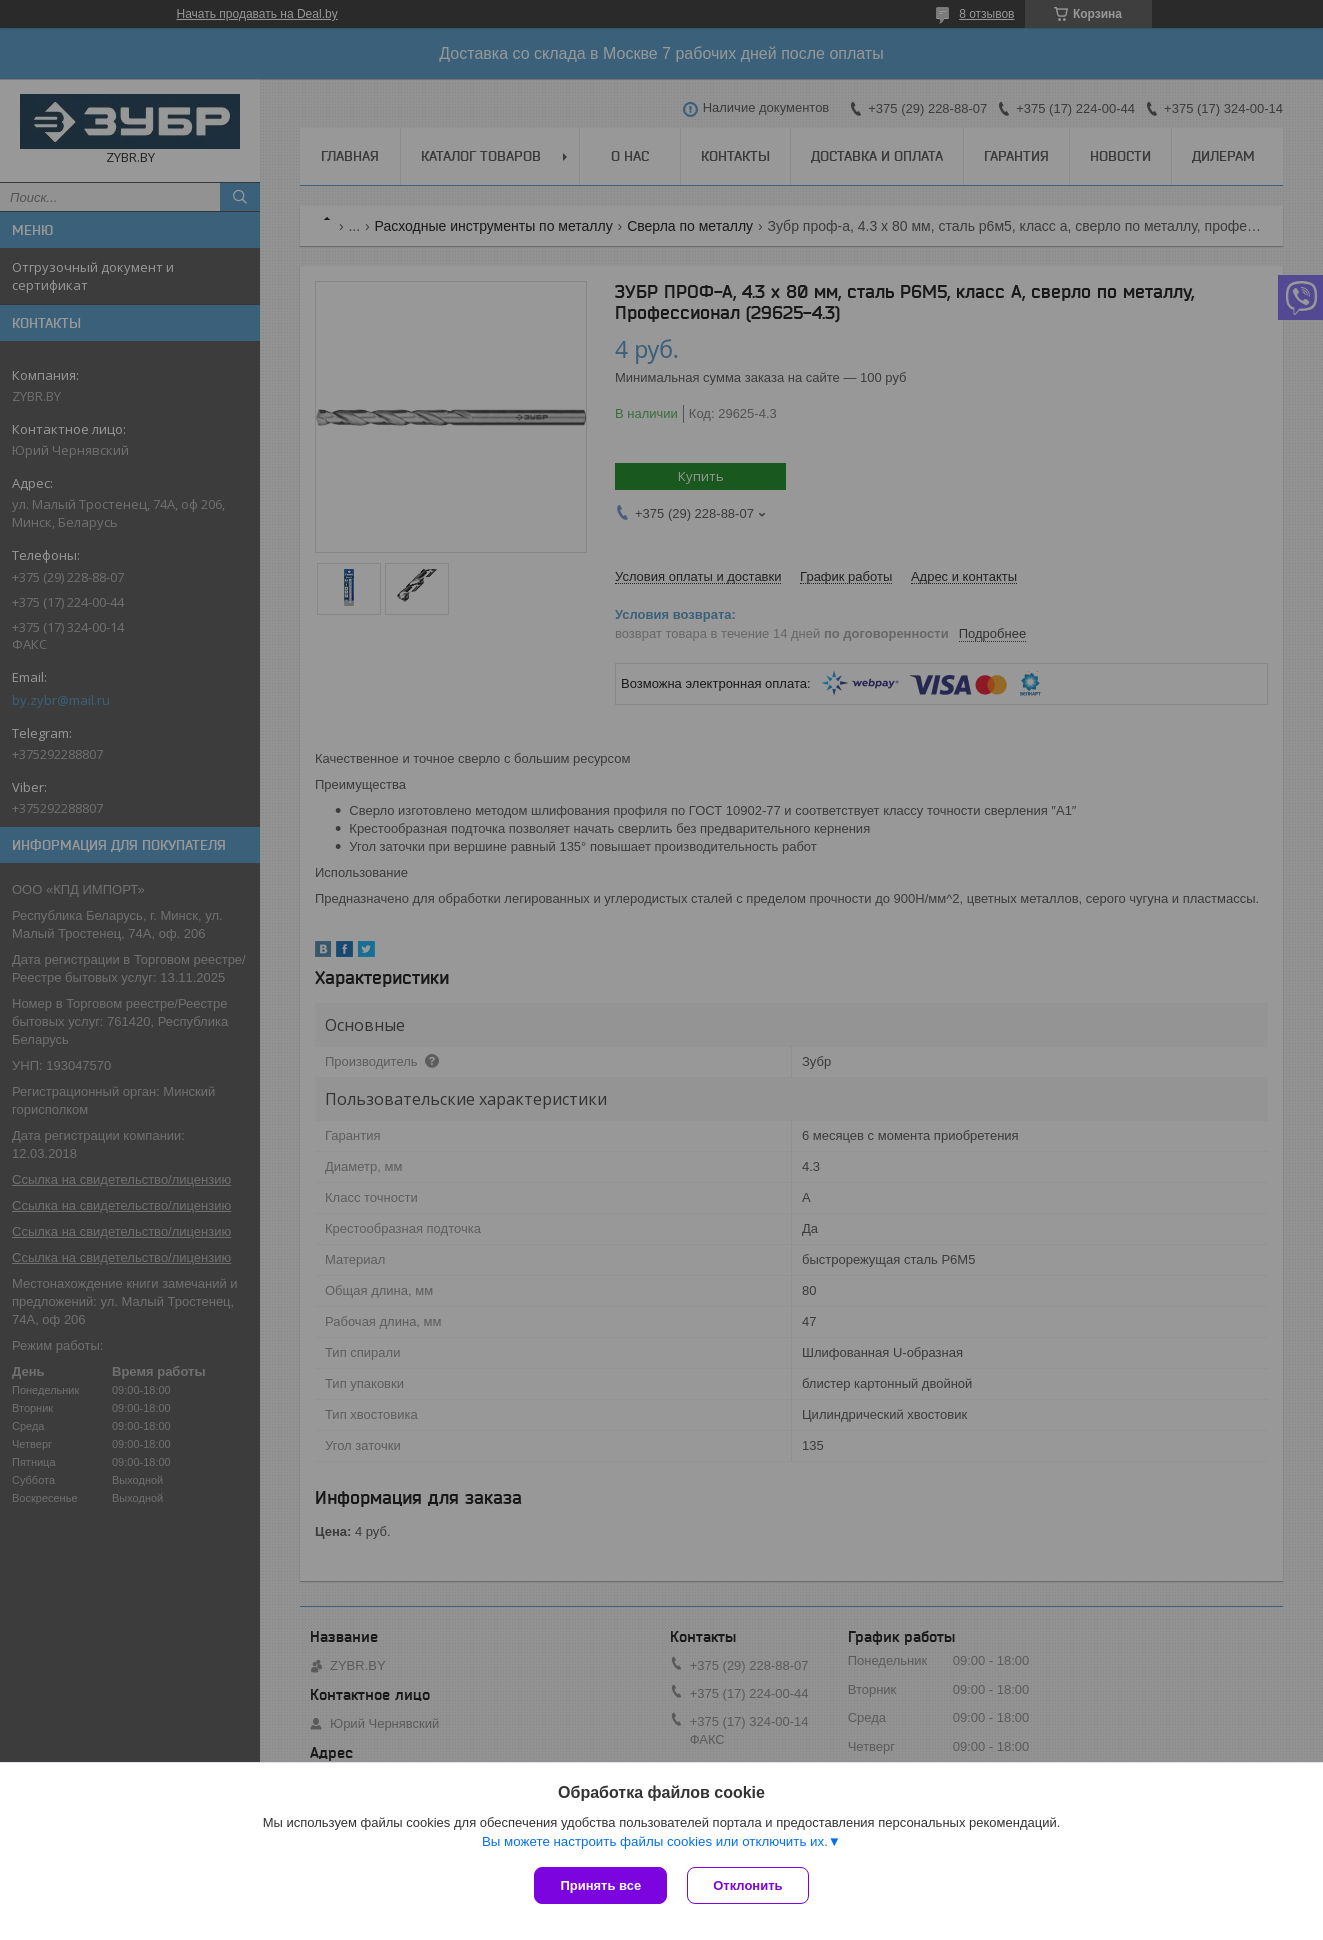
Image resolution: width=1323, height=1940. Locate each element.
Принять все (600, 1885)
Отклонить (747, 1885)
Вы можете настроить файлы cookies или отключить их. (655, 1841)
